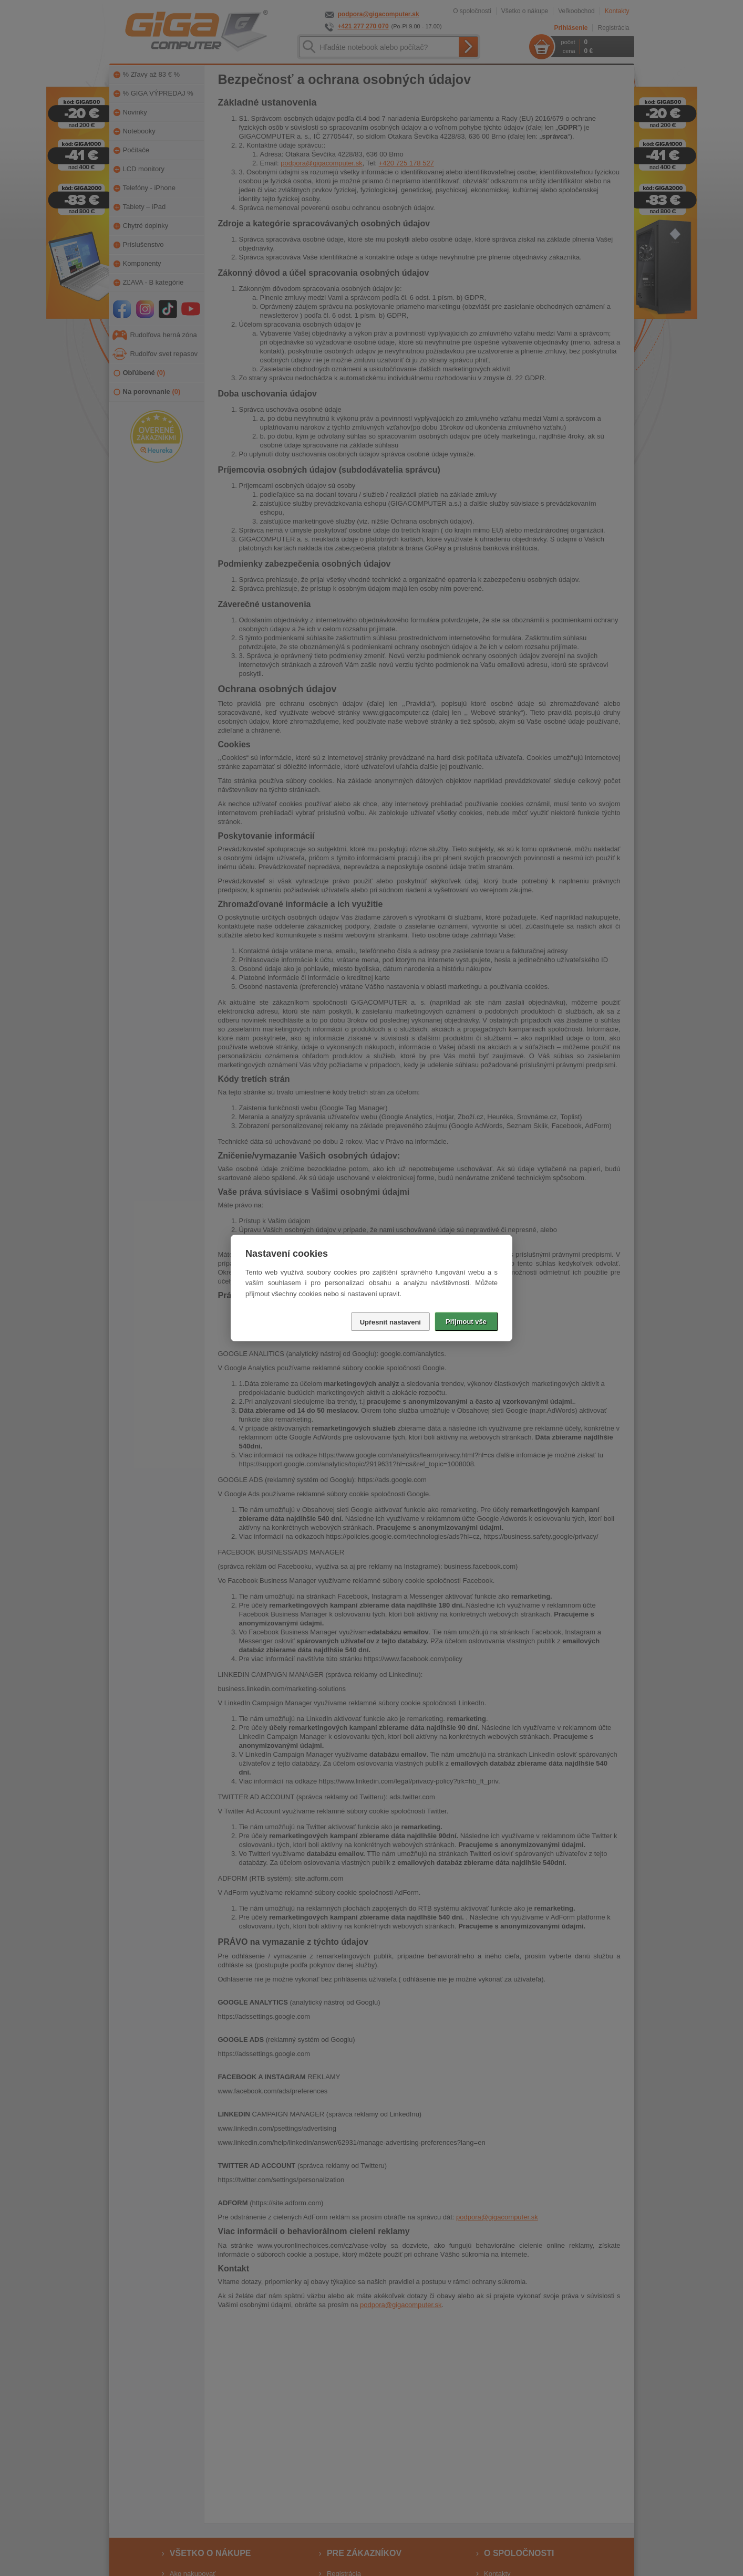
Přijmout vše (466, 1322)
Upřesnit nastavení (390, 1322)
